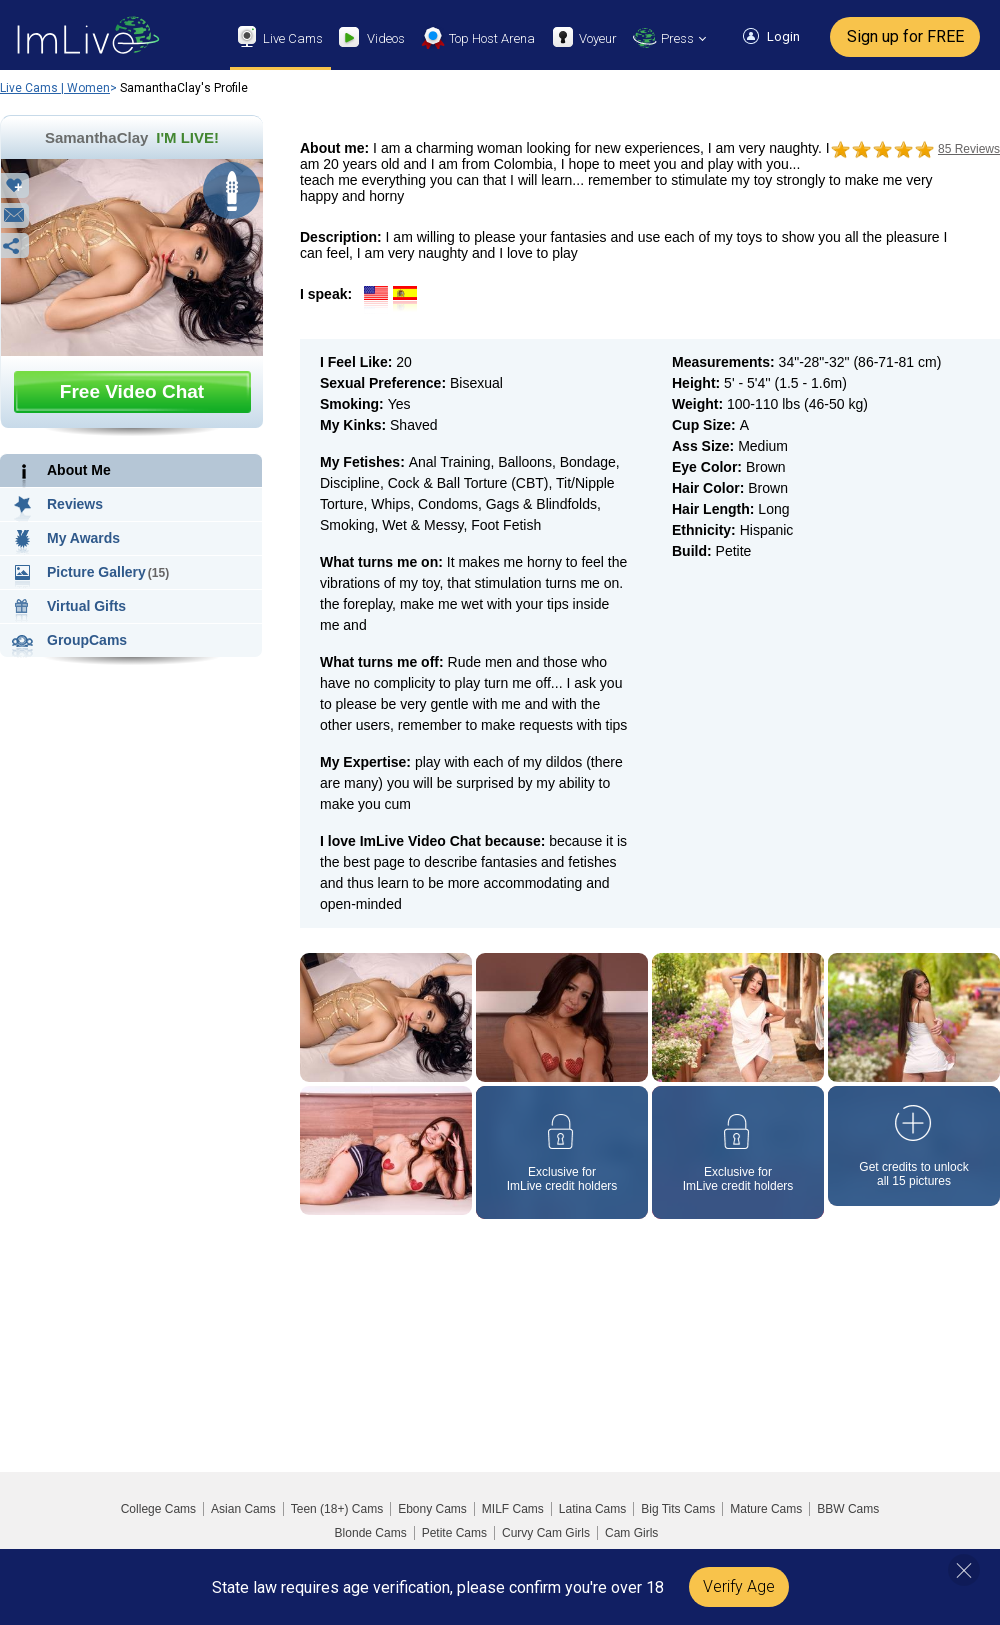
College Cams (158, 1509)
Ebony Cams (432, 1509)
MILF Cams (513, 1509)
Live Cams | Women (55, 88)
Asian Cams (243, 1509)
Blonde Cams (371, 1533)
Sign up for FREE (905, 36)
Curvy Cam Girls (546, 1533)
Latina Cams (592, 1509)
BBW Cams (848, 1509)
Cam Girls (631, 1533)
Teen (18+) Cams (337, 1509)
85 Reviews (969, 149)
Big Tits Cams (678, 1509)
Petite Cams (454, 1533)
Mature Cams (766, 1509)
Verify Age (739, 1586)
